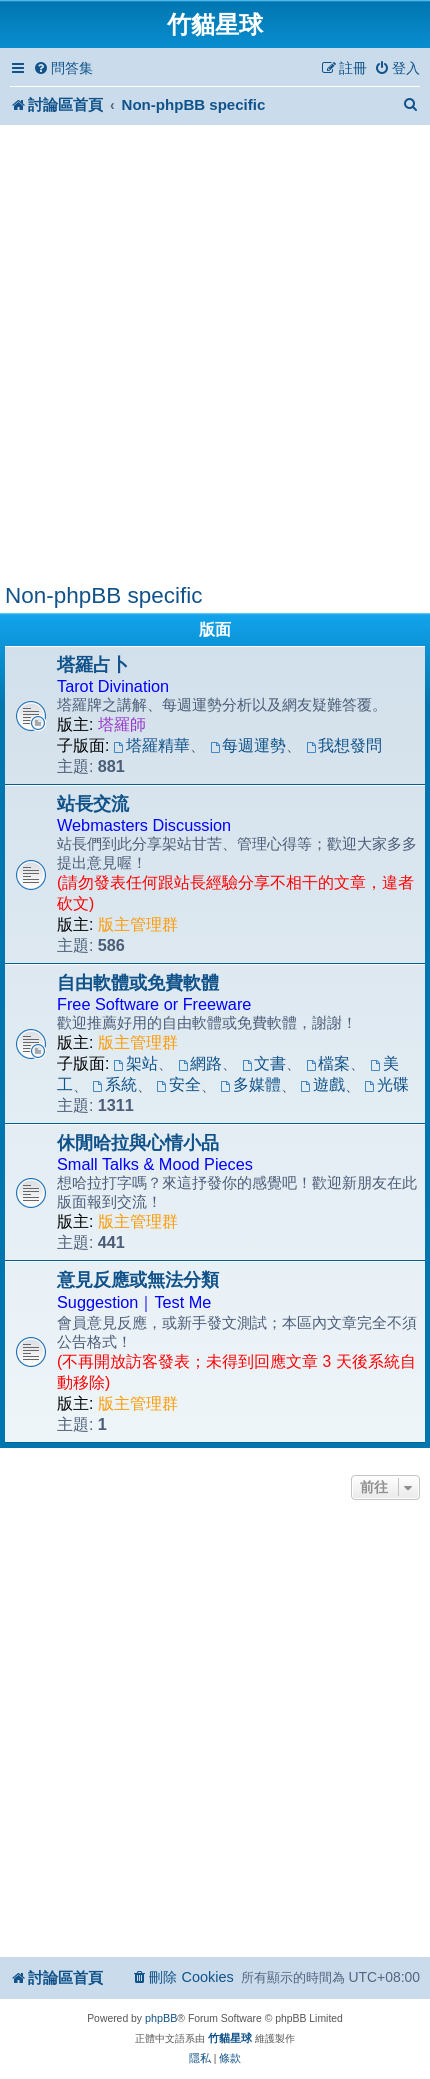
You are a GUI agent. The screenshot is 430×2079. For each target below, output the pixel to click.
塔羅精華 (152, 745)
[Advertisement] (215, 357)
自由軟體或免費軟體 (138, 983)
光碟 (386, 1084)
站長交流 (93, 804)
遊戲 (322, 1084)
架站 (136, 1063)
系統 (114, 1084)
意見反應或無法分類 (138, 1280)
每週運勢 (248, 745)
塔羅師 (122, 724)
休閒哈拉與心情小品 (138, 1143)
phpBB (161, 2018)
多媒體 (250, 1084)
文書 (264, 1063)
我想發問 (344, 745)
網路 (200, 1063)
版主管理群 (138, 924)
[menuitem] (63, 68)
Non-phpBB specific (103, 595)
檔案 (328, 1063)
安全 (178, 1084)
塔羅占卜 (93, 665)
